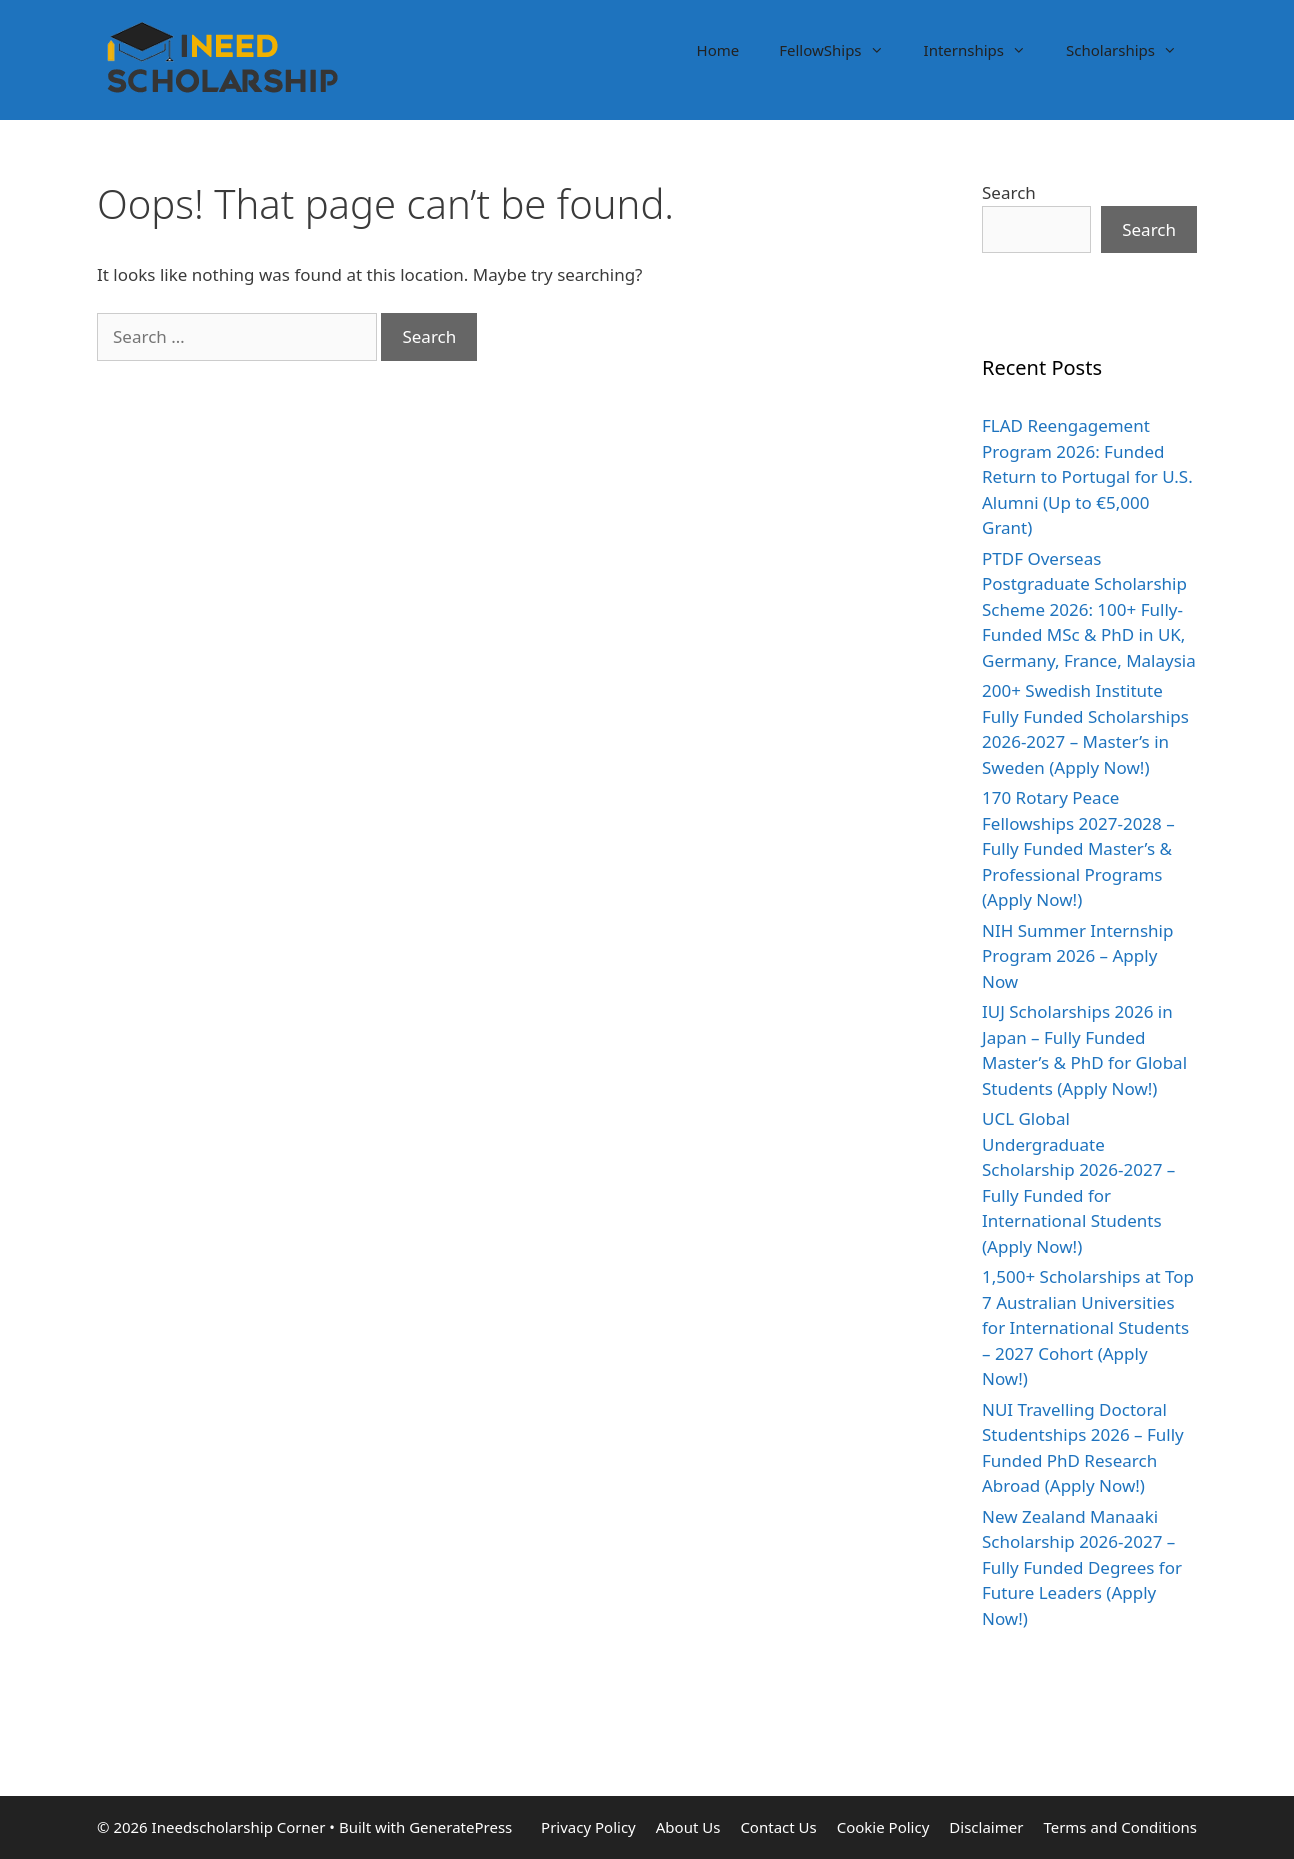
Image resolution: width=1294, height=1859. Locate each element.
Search (1009, 192)
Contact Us (778, 1827)
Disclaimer (986, 1827)
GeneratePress (460, 1827)
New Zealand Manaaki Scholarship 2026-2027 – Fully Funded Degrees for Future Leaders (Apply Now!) (1082, 1567)
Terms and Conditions (1120, 1827)
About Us (688, 1827)
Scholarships (1131, 50)
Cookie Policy (883, 1827)
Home (718, 50)
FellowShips (841, 50)
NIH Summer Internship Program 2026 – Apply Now (1077, 956)
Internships (985, 50)
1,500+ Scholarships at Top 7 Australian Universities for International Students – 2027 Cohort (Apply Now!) (1088, 1327)
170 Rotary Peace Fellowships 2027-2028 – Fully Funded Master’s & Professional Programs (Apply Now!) (1078, 848)
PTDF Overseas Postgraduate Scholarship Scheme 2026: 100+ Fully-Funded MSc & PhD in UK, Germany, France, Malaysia (1089, 609)
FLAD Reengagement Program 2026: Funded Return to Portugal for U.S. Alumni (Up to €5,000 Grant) (1087, 476)
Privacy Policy (588, 1827)
